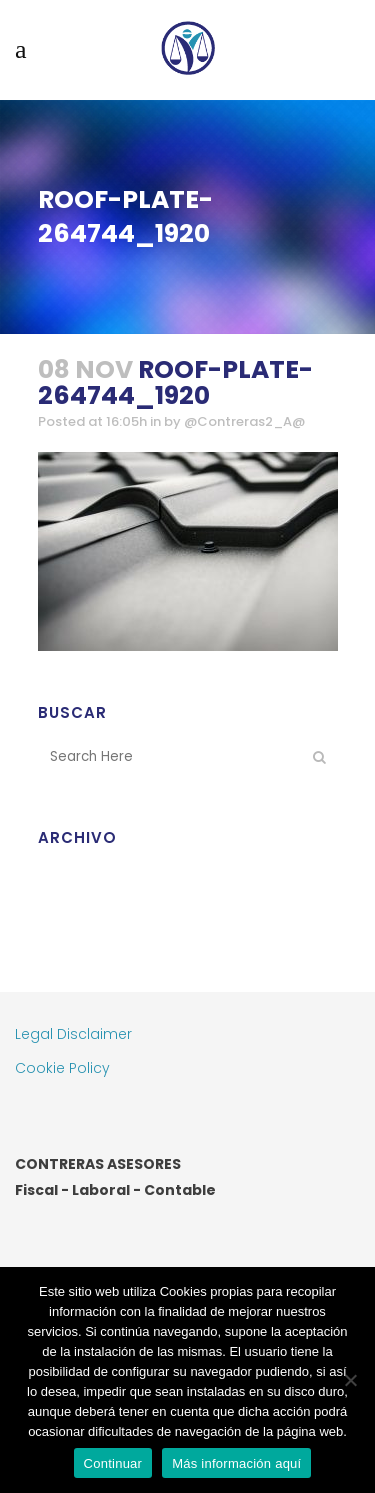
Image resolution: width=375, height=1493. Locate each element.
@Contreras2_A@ (244, 421)
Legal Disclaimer (73, 1034)
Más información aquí (236, 1463)
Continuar (113, 1463)
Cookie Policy (62, 1068)
